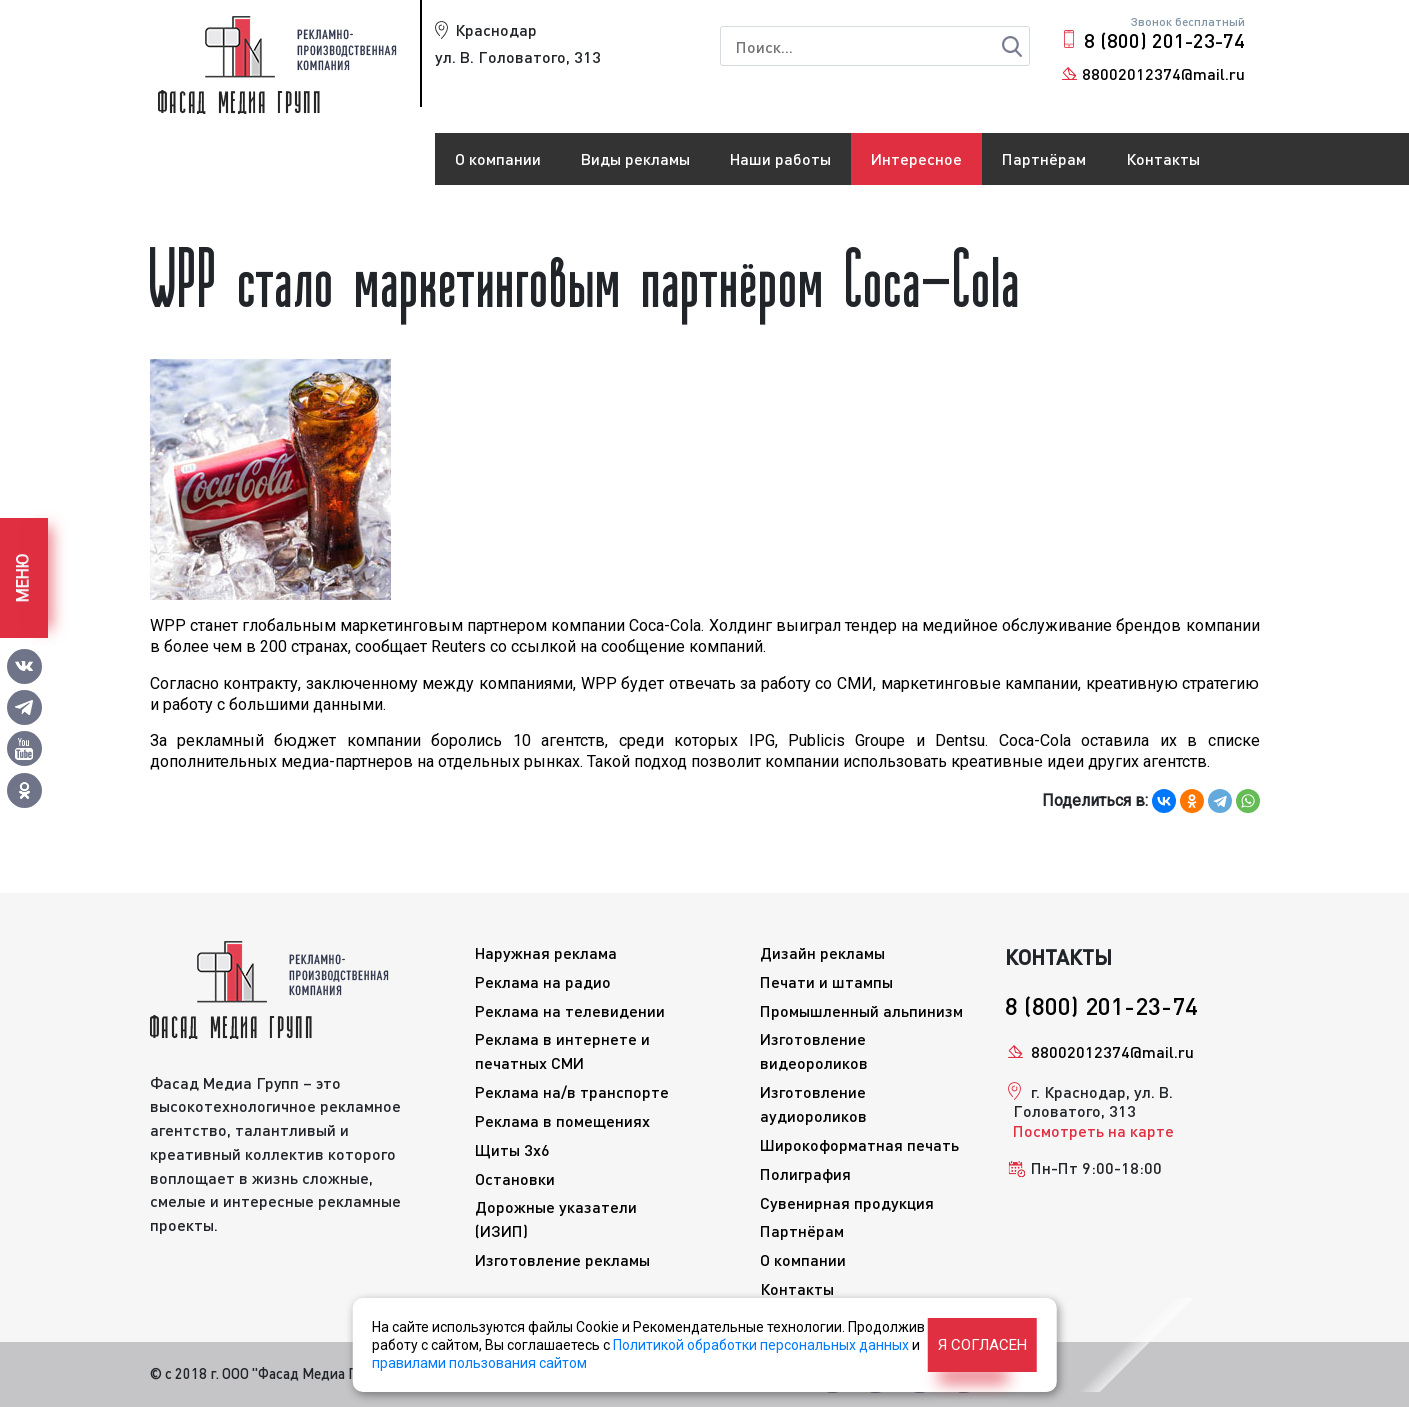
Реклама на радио (543, 981)
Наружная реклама (546, 952)
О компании (498, 158)
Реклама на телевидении (570, 1010)
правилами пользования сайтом (479, 1363)
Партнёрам (1044, 158)
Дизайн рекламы (822, 952)
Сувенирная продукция (847, 1202)
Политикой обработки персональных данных (761, 1345)
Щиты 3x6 (512, 1149)
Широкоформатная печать (859, 1144)
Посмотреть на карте (1093, 1130)
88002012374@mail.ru (1163, 73)
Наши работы (780, 158)
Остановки (515, 1178)
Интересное (916, 158)
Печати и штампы (826, 981)
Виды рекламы (635, 158)
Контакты (1163, 158)
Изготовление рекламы (562, 1259)
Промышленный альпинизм (861, 1010)
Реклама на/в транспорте (572, 1091)
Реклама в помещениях (562, 1120)
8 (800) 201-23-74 (1164, 40)
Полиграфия (805, 1173)
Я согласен (982, 1345)
